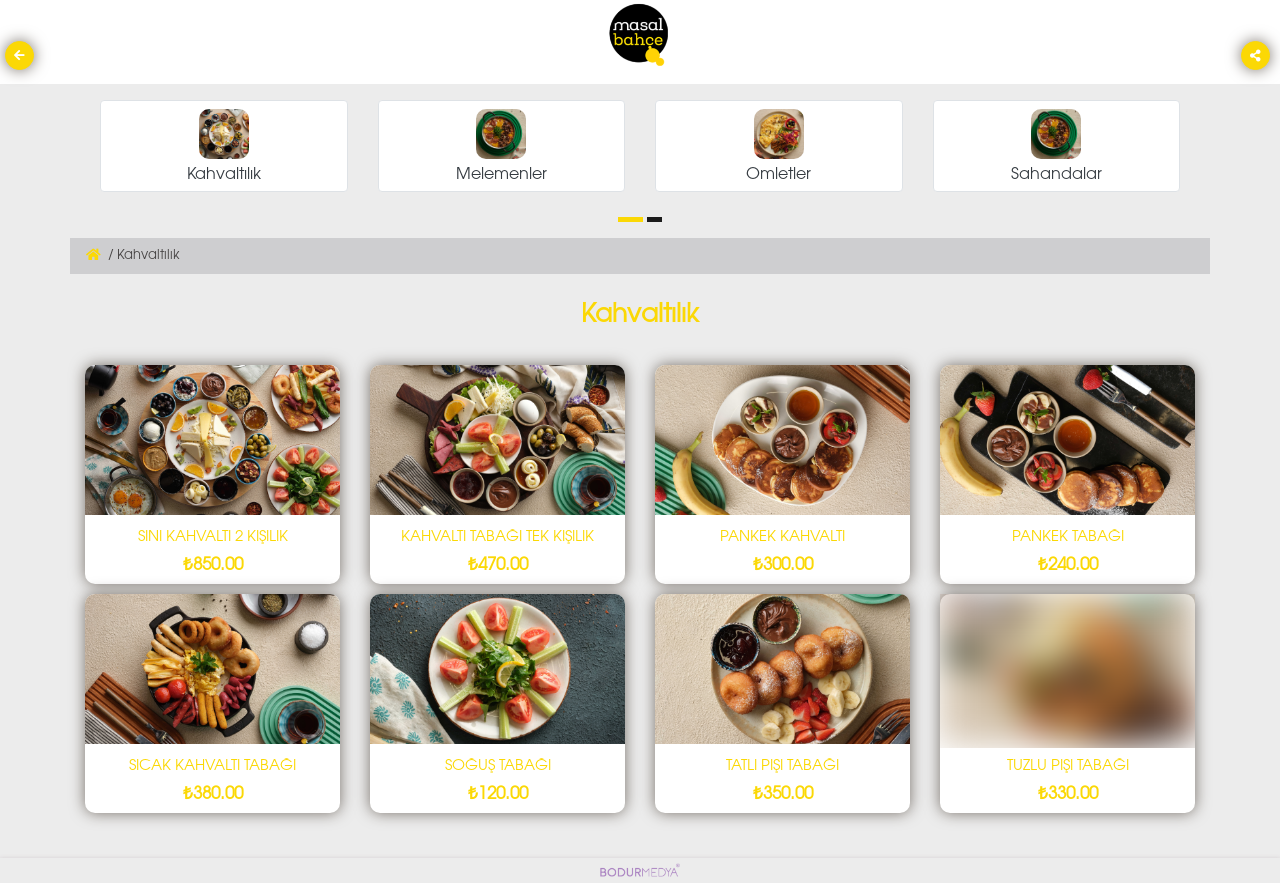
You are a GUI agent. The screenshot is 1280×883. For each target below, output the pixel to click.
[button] (630, 219)
